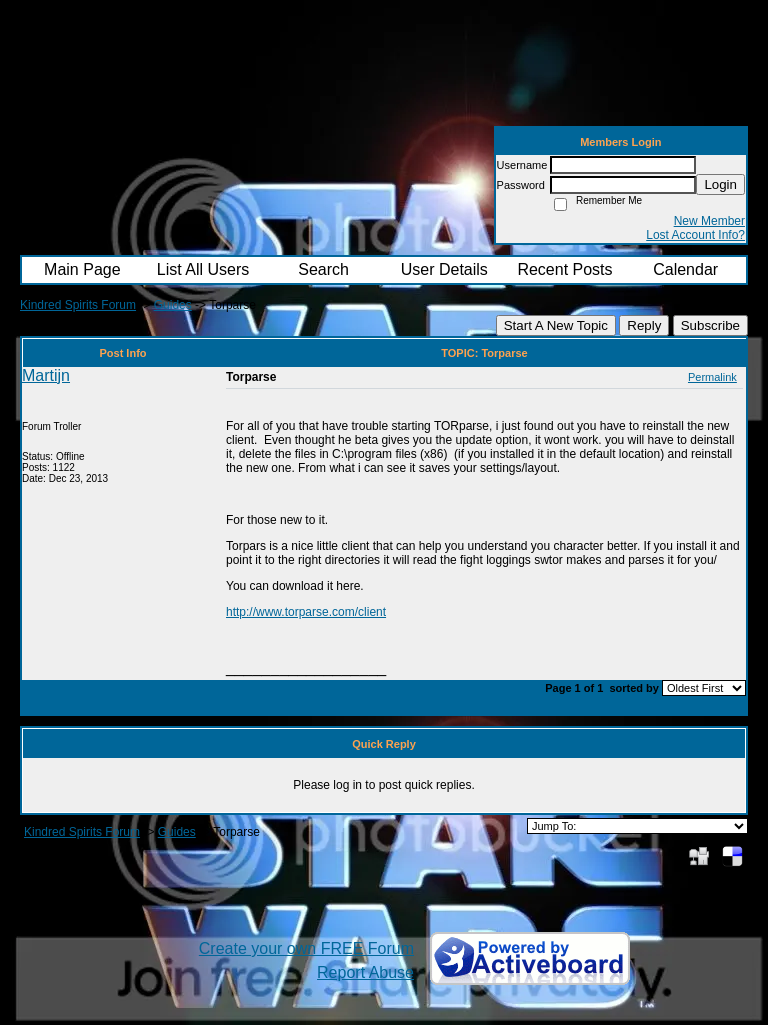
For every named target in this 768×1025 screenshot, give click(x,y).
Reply (644, 325)
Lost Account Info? (695, 235)
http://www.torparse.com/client (306, 612)
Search (323, 269)
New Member (709, 221)
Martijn (46, 375)
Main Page (82, 269)
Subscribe (710, 325)
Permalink (712, 377)
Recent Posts (564, 269)
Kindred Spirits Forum (78, 305)
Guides (173, 305)
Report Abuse (365, 972)
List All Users (203, 269)
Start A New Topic (556, 325)
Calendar (685, 269)
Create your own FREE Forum (306, 948)
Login (720, 184)
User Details (444, 269)
